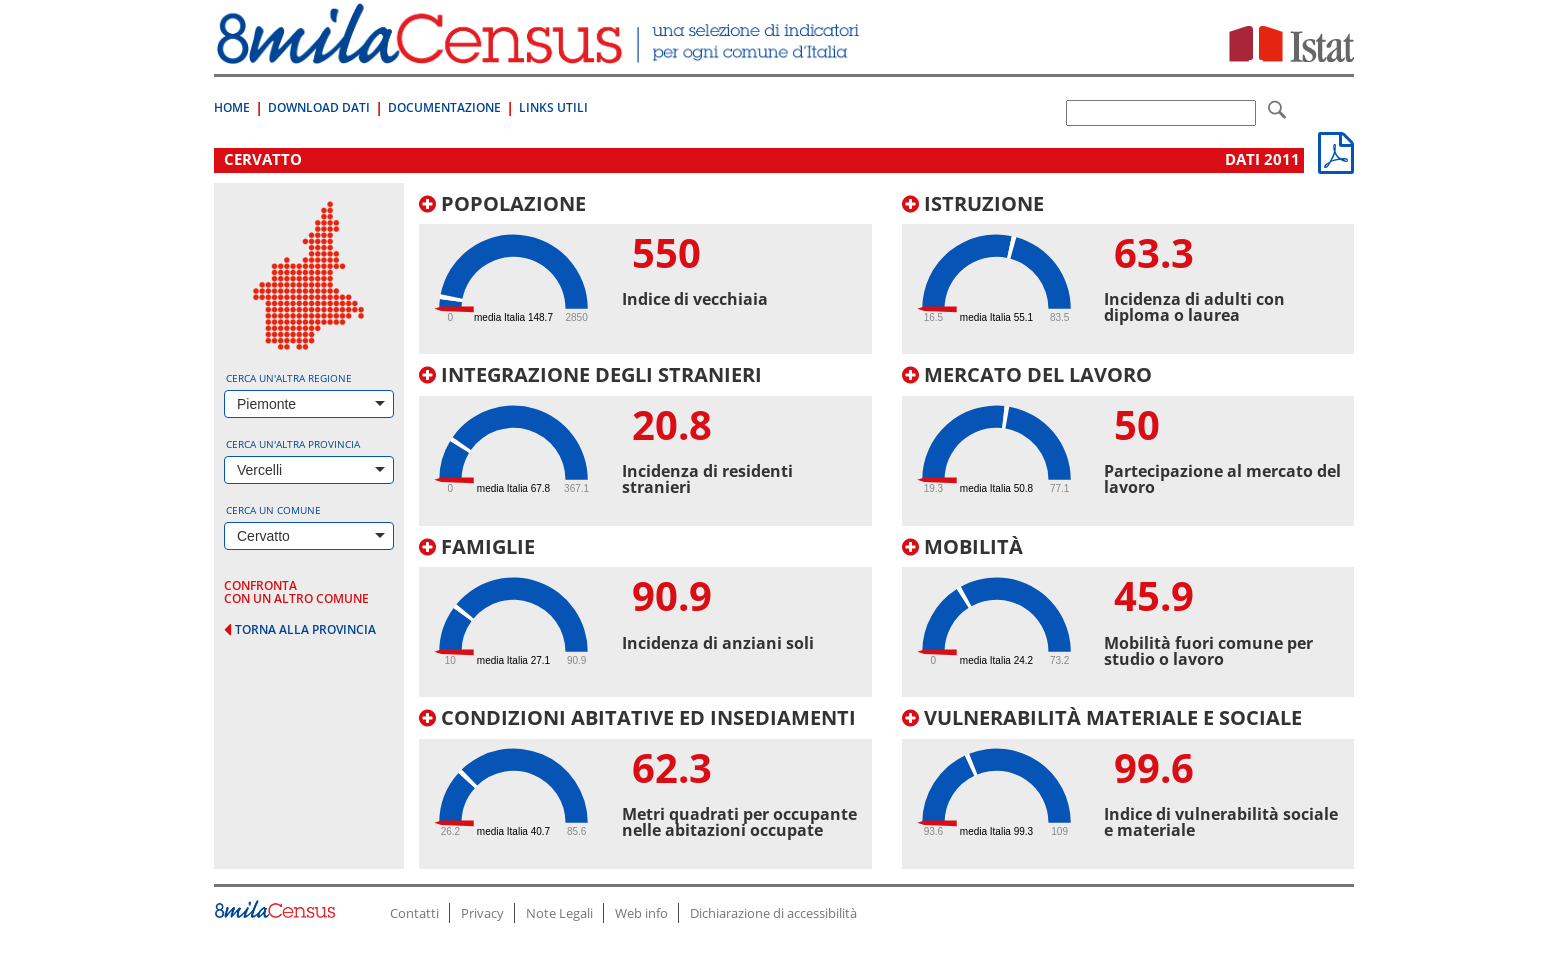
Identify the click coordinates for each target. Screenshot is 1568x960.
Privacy (482, 913)
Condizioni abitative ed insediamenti (637, 717)
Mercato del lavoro (1027, 374)
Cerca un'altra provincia (293, 444)
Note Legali (559, 913)
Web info (641, 913)
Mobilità (962, 546)
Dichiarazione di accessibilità (773, 913)
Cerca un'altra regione (289, 378)
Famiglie (477, 546)
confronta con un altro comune (296, 592)
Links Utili (553, 107)
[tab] (645, 274)
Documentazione (444, 107)
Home (232, 107)
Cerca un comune (273, 510)
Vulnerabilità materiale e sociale (1102, 717)
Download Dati (319, 107)
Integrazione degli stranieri (590, 374)
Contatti (414, 913)
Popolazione (502, 203)
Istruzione (973, 203)
